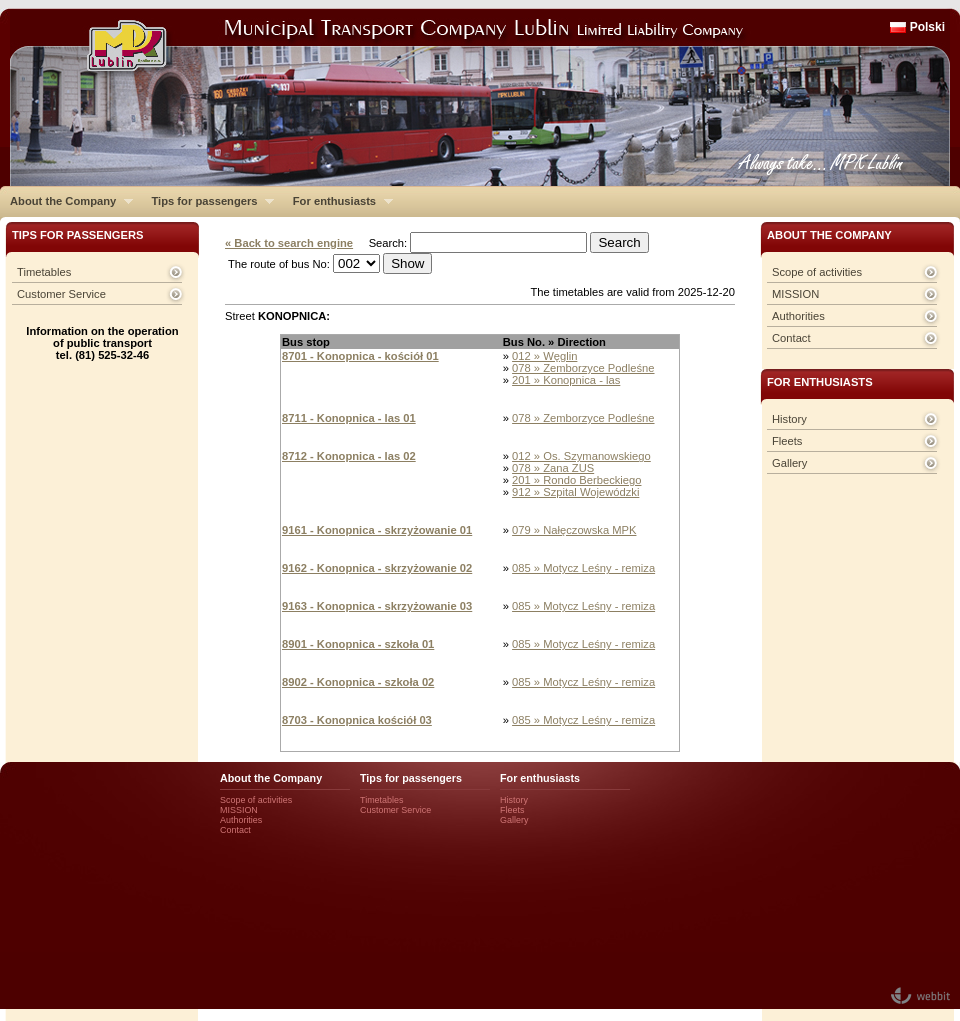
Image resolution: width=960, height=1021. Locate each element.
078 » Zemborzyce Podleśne (583, 368)
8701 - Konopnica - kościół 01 (360, 356)
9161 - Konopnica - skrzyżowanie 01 (377, 530)
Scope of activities (817, 272)
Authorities (798, 316)
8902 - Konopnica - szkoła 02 (358, 682)
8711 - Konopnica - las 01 (349, 418)
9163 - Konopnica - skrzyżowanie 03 (377, 606)
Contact (791, 338)
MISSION (795, 294)
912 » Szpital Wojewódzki (575, 492)
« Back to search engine (289, 243)
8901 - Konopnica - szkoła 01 (358, 644)
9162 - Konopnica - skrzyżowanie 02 (377, 568)
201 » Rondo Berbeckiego (576, 480)
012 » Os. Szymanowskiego (581, 456)
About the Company (66, 201)
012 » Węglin (544, 356)
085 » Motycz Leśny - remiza (583, 568)
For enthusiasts (338, 201)
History (789, 419)
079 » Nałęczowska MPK (574, 530)
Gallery (789, 463)
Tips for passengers (207, 201)
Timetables (44, 272)
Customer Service (61, 294)
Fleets (787, 441)
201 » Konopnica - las (566, 380)
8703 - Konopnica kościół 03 (357, 720)
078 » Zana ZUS (553, 468)
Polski (927, 27)
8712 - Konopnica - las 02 (349, 456)
